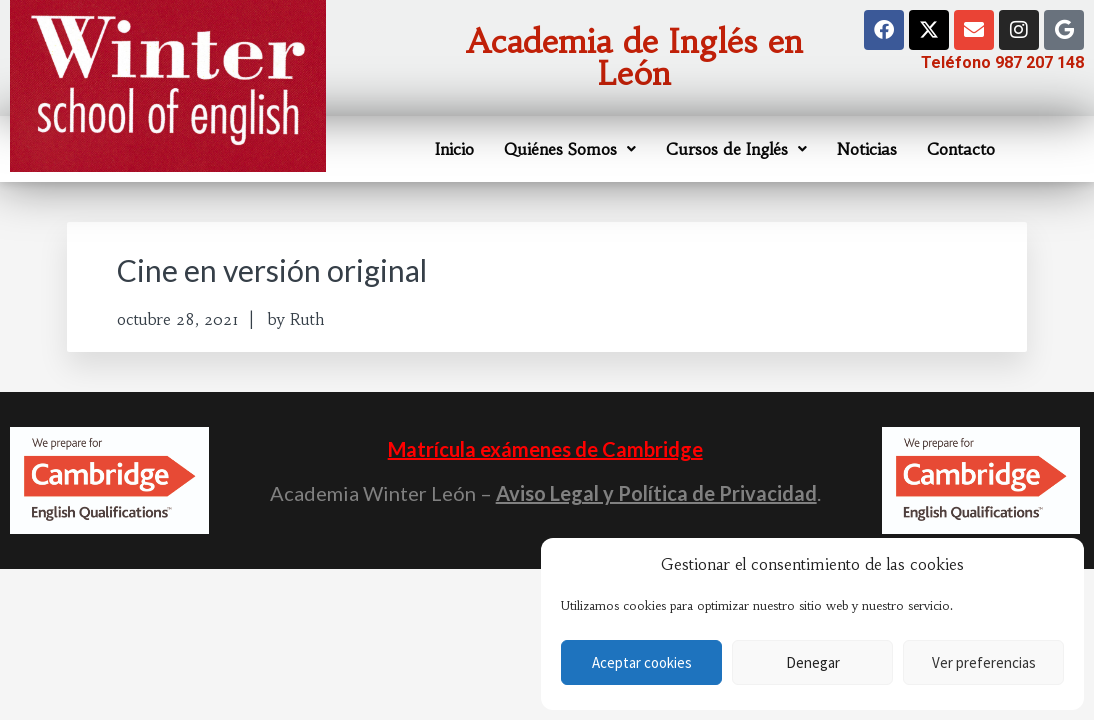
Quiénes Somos (570, 149)
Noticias (867, 149)
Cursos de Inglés (736, 149)
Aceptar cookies (642, 662)
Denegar (813, 662)
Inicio (454, 149)
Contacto (961, 149)
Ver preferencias (984, 662)
